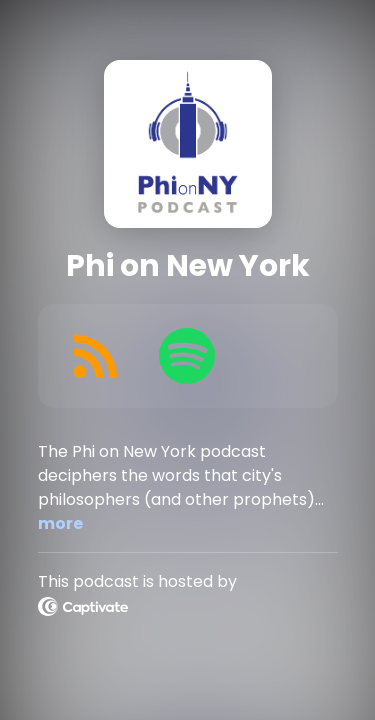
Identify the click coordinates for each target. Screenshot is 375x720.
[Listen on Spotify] (187, 356)
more (60, 523)
